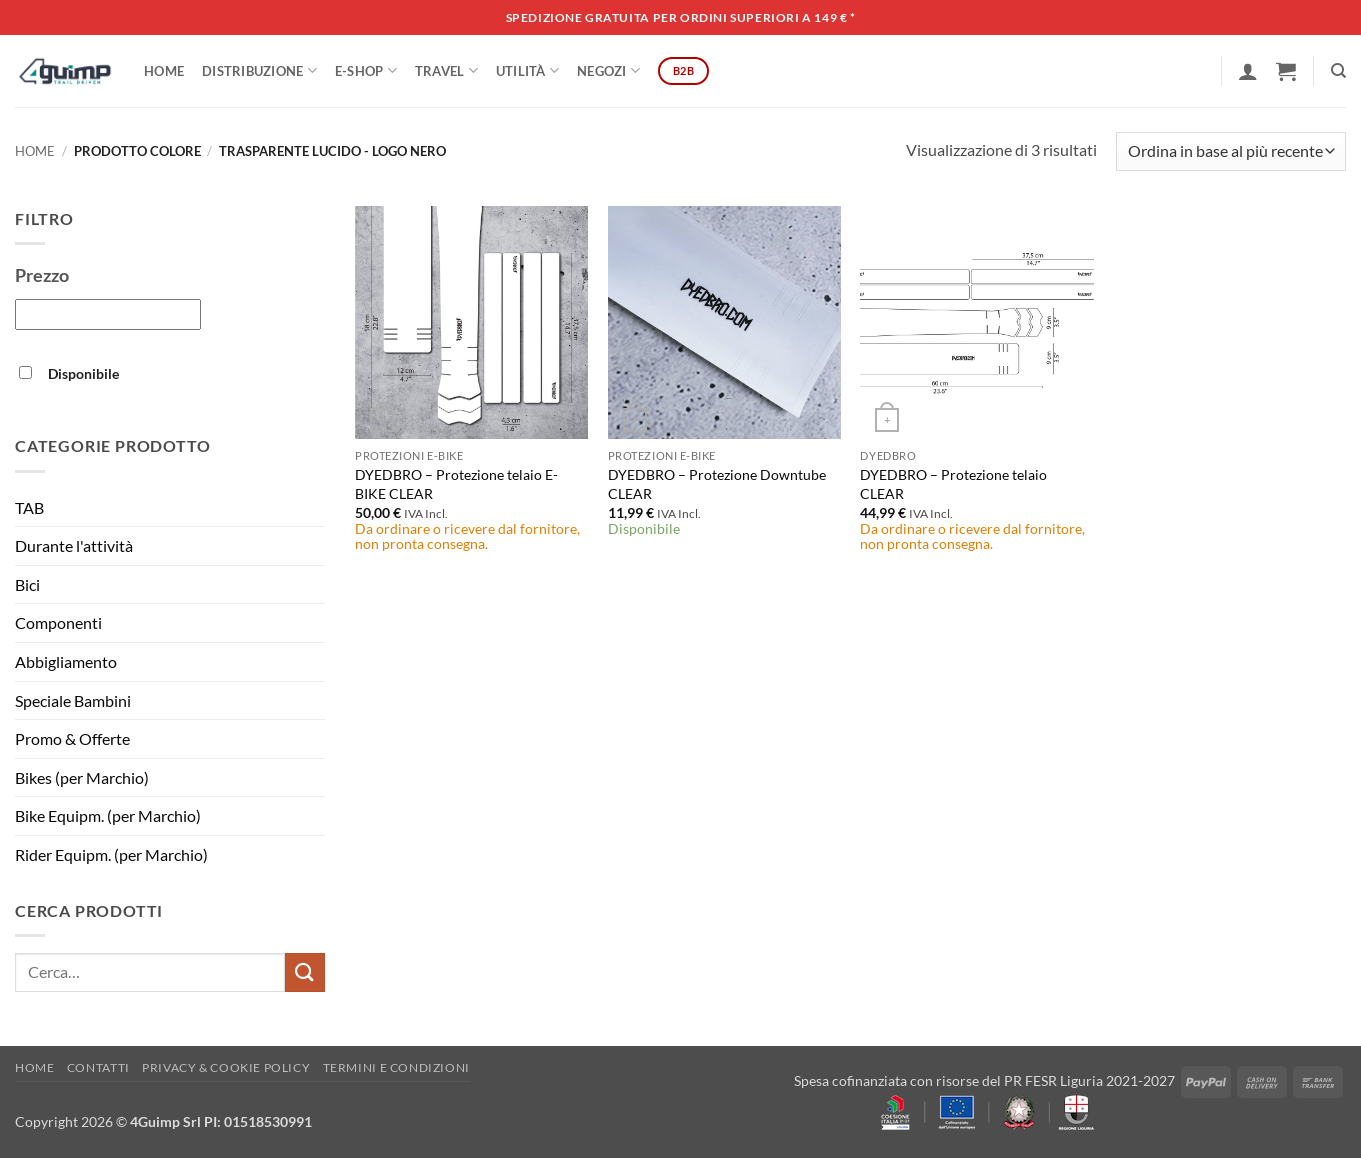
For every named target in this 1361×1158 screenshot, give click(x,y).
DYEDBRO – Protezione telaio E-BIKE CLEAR (456, 484)
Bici (27, 584)
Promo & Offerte (72, 738)
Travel (446, 70)
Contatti (98, 1067)
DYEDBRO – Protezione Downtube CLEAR (717, 484)
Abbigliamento (66, 661)
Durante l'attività (74, 545)
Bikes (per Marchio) (82, 777)
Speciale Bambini (73, 700)
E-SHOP (366, 70)
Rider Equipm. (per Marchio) (111, 854)
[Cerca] (1338, 71)
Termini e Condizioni (396, 1067)
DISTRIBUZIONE (259, 70)
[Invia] (305, 972)
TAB (29, 507)
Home (164, 71)
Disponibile (83, 373)
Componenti (58, 622)
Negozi (608, 70)
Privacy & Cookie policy (226, 1067)
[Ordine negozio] (1231, 151)
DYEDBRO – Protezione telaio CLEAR (953, 484)
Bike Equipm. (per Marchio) (108, 815)
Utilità (527, 70)
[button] (1248, 71)
